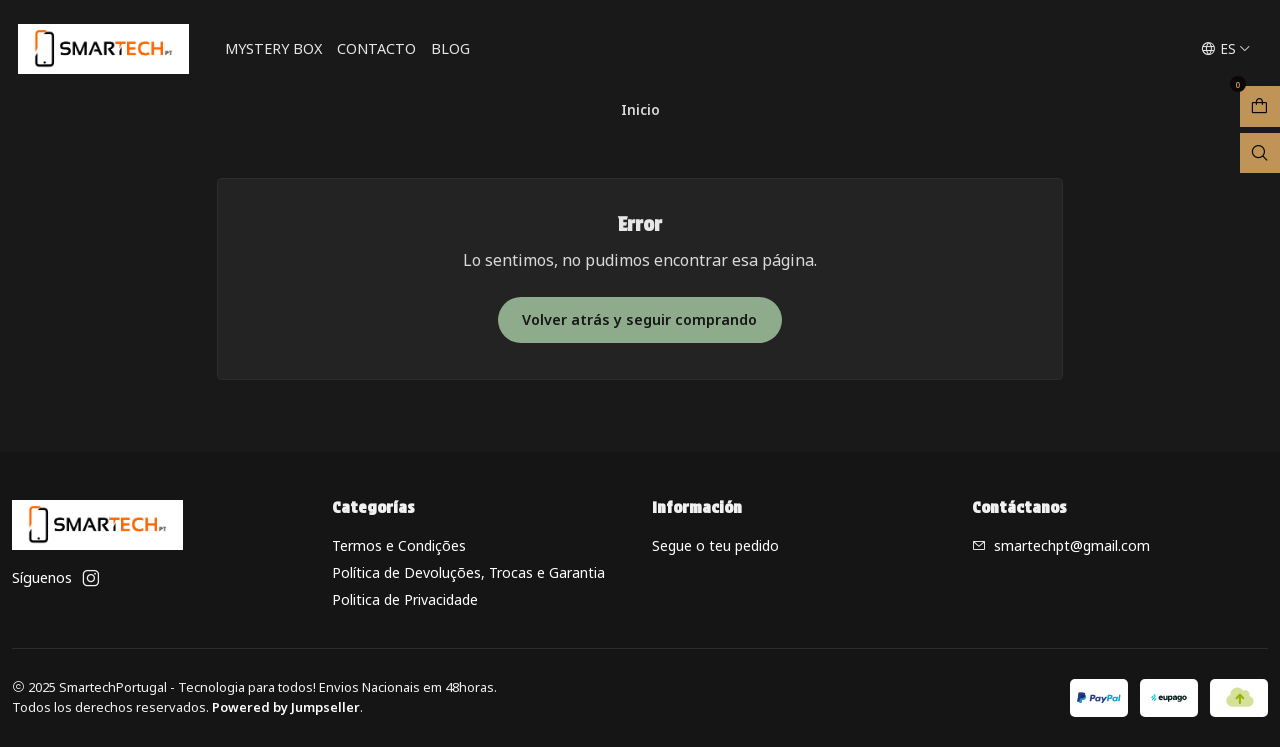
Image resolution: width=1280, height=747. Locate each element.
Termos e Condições (399, 545)
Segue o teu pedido (715, 545)
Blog (450, 48)
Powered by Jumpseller (286, 707)
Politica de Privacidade (405, 599)
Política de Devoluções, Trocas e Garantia (468, 572)
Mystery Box (273, 48)
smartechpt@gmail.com (1061, 545)
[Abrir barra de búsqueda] (1260, 153)
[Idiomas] (1226, 49)
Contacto (376, 48)
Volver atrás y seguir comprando (639, 319)
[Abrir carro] (1260, 106)
